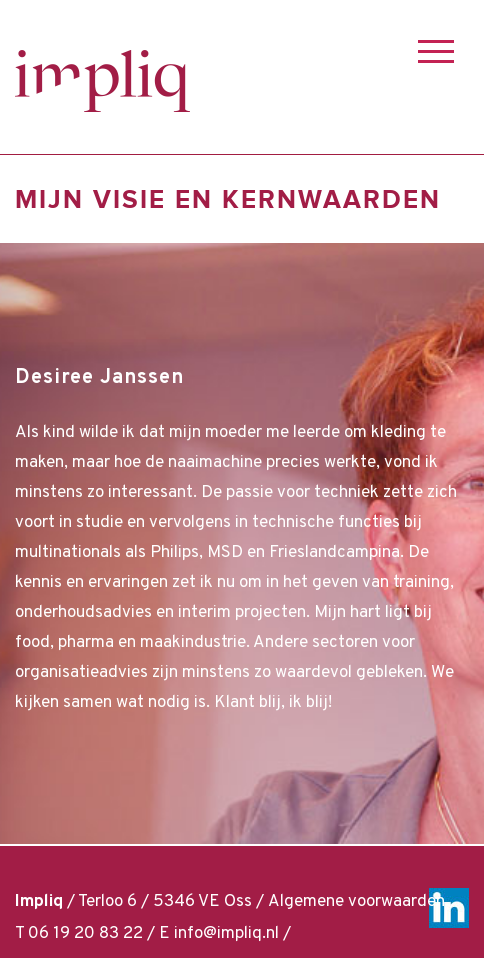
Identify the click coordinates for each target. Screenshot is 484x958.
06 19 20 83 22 (85, 934)
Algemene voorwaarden (356, 902)
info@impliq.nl (226, 934)
